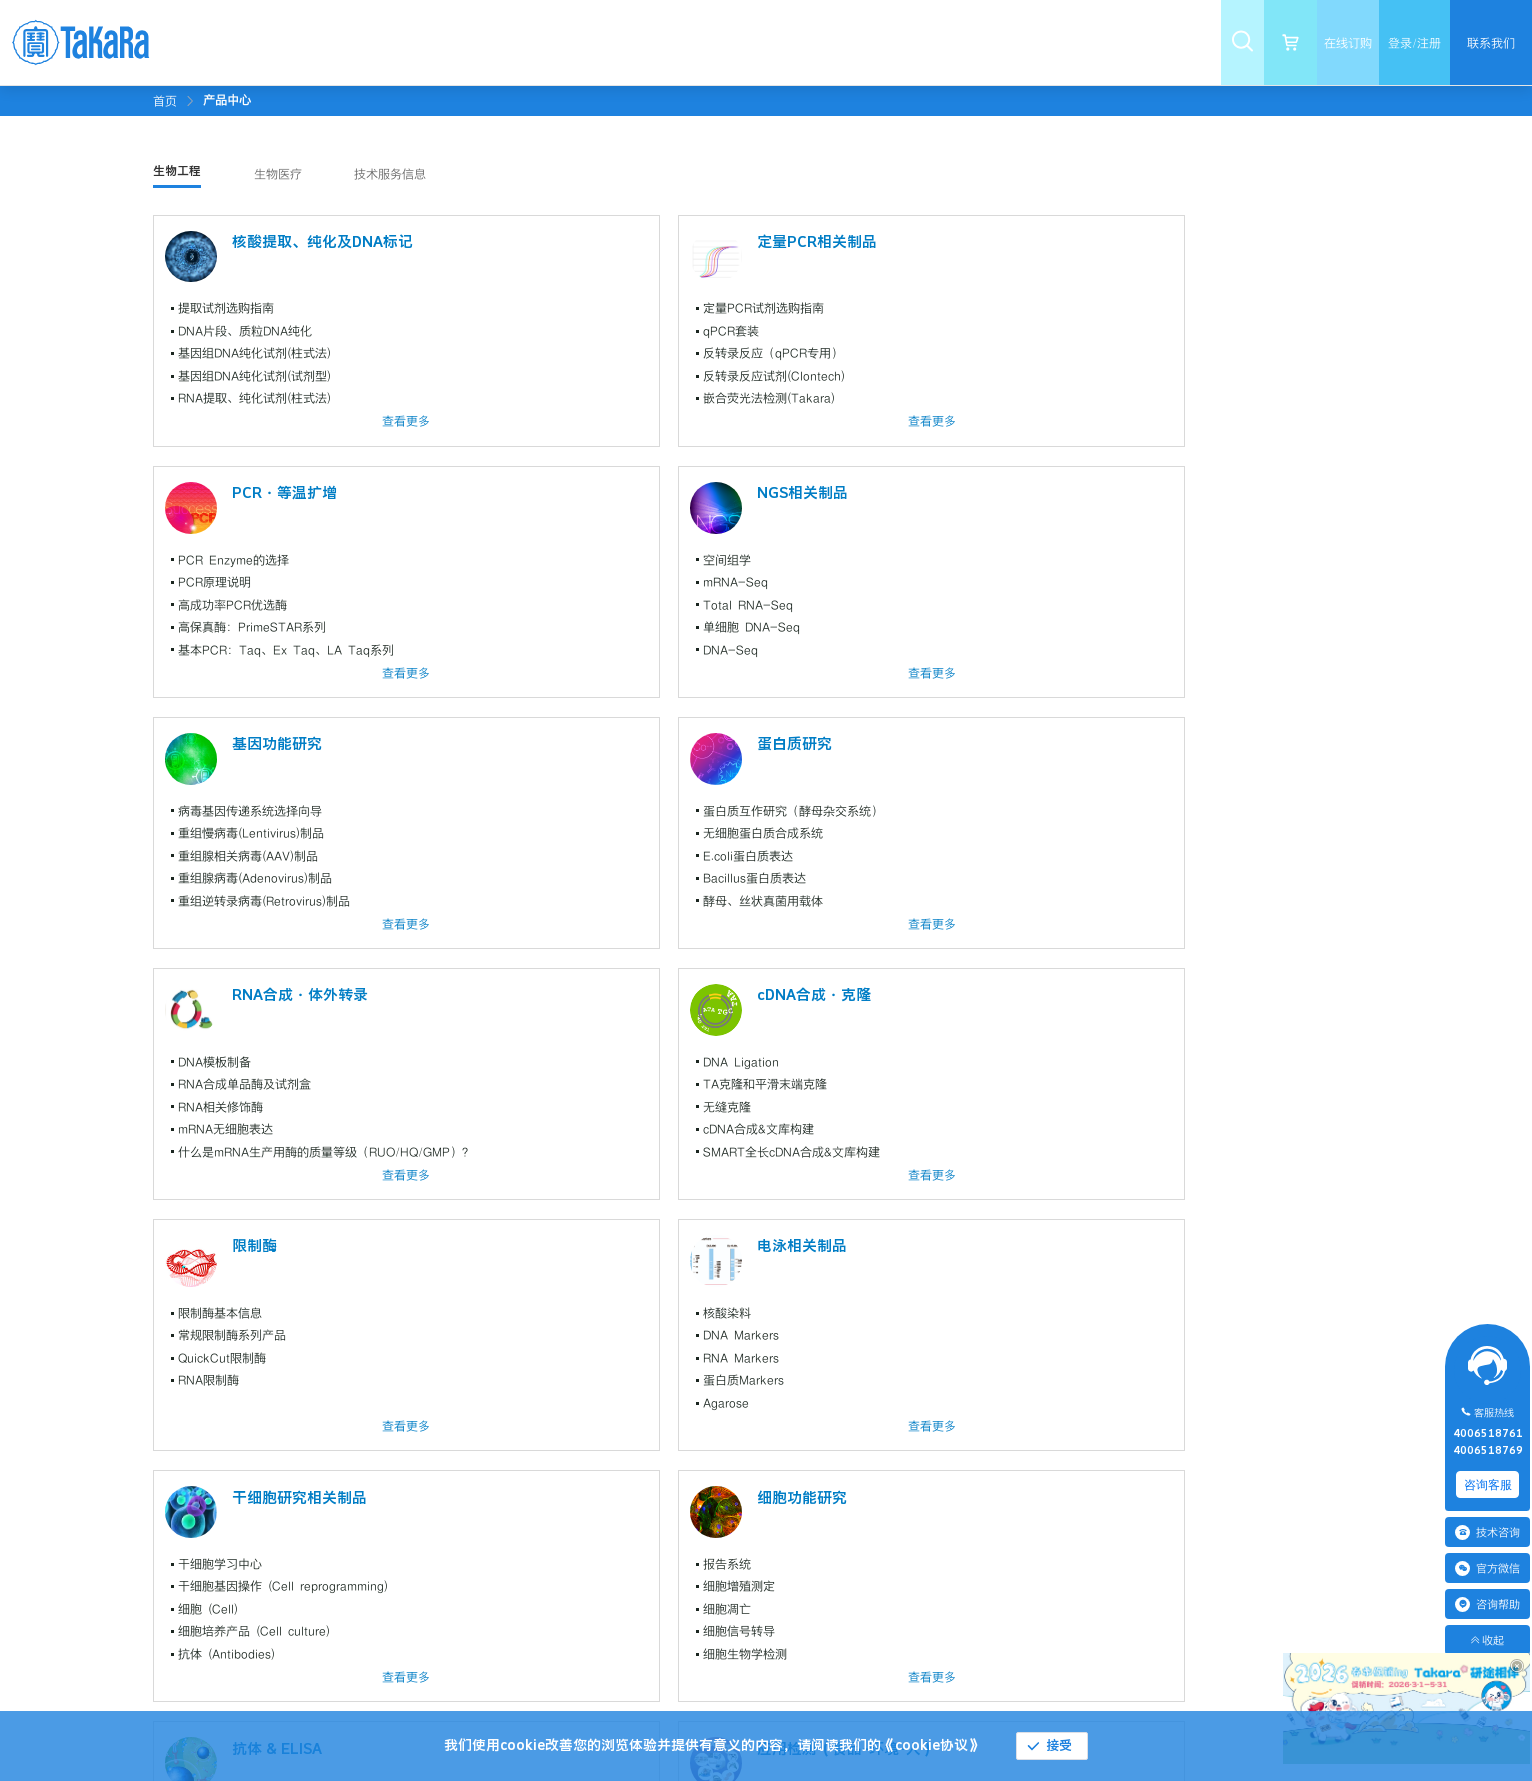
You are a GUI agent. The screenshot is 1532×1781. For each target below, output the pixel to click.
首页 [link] (165, 101)
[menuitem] (396, 42)
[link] (227, 100)
